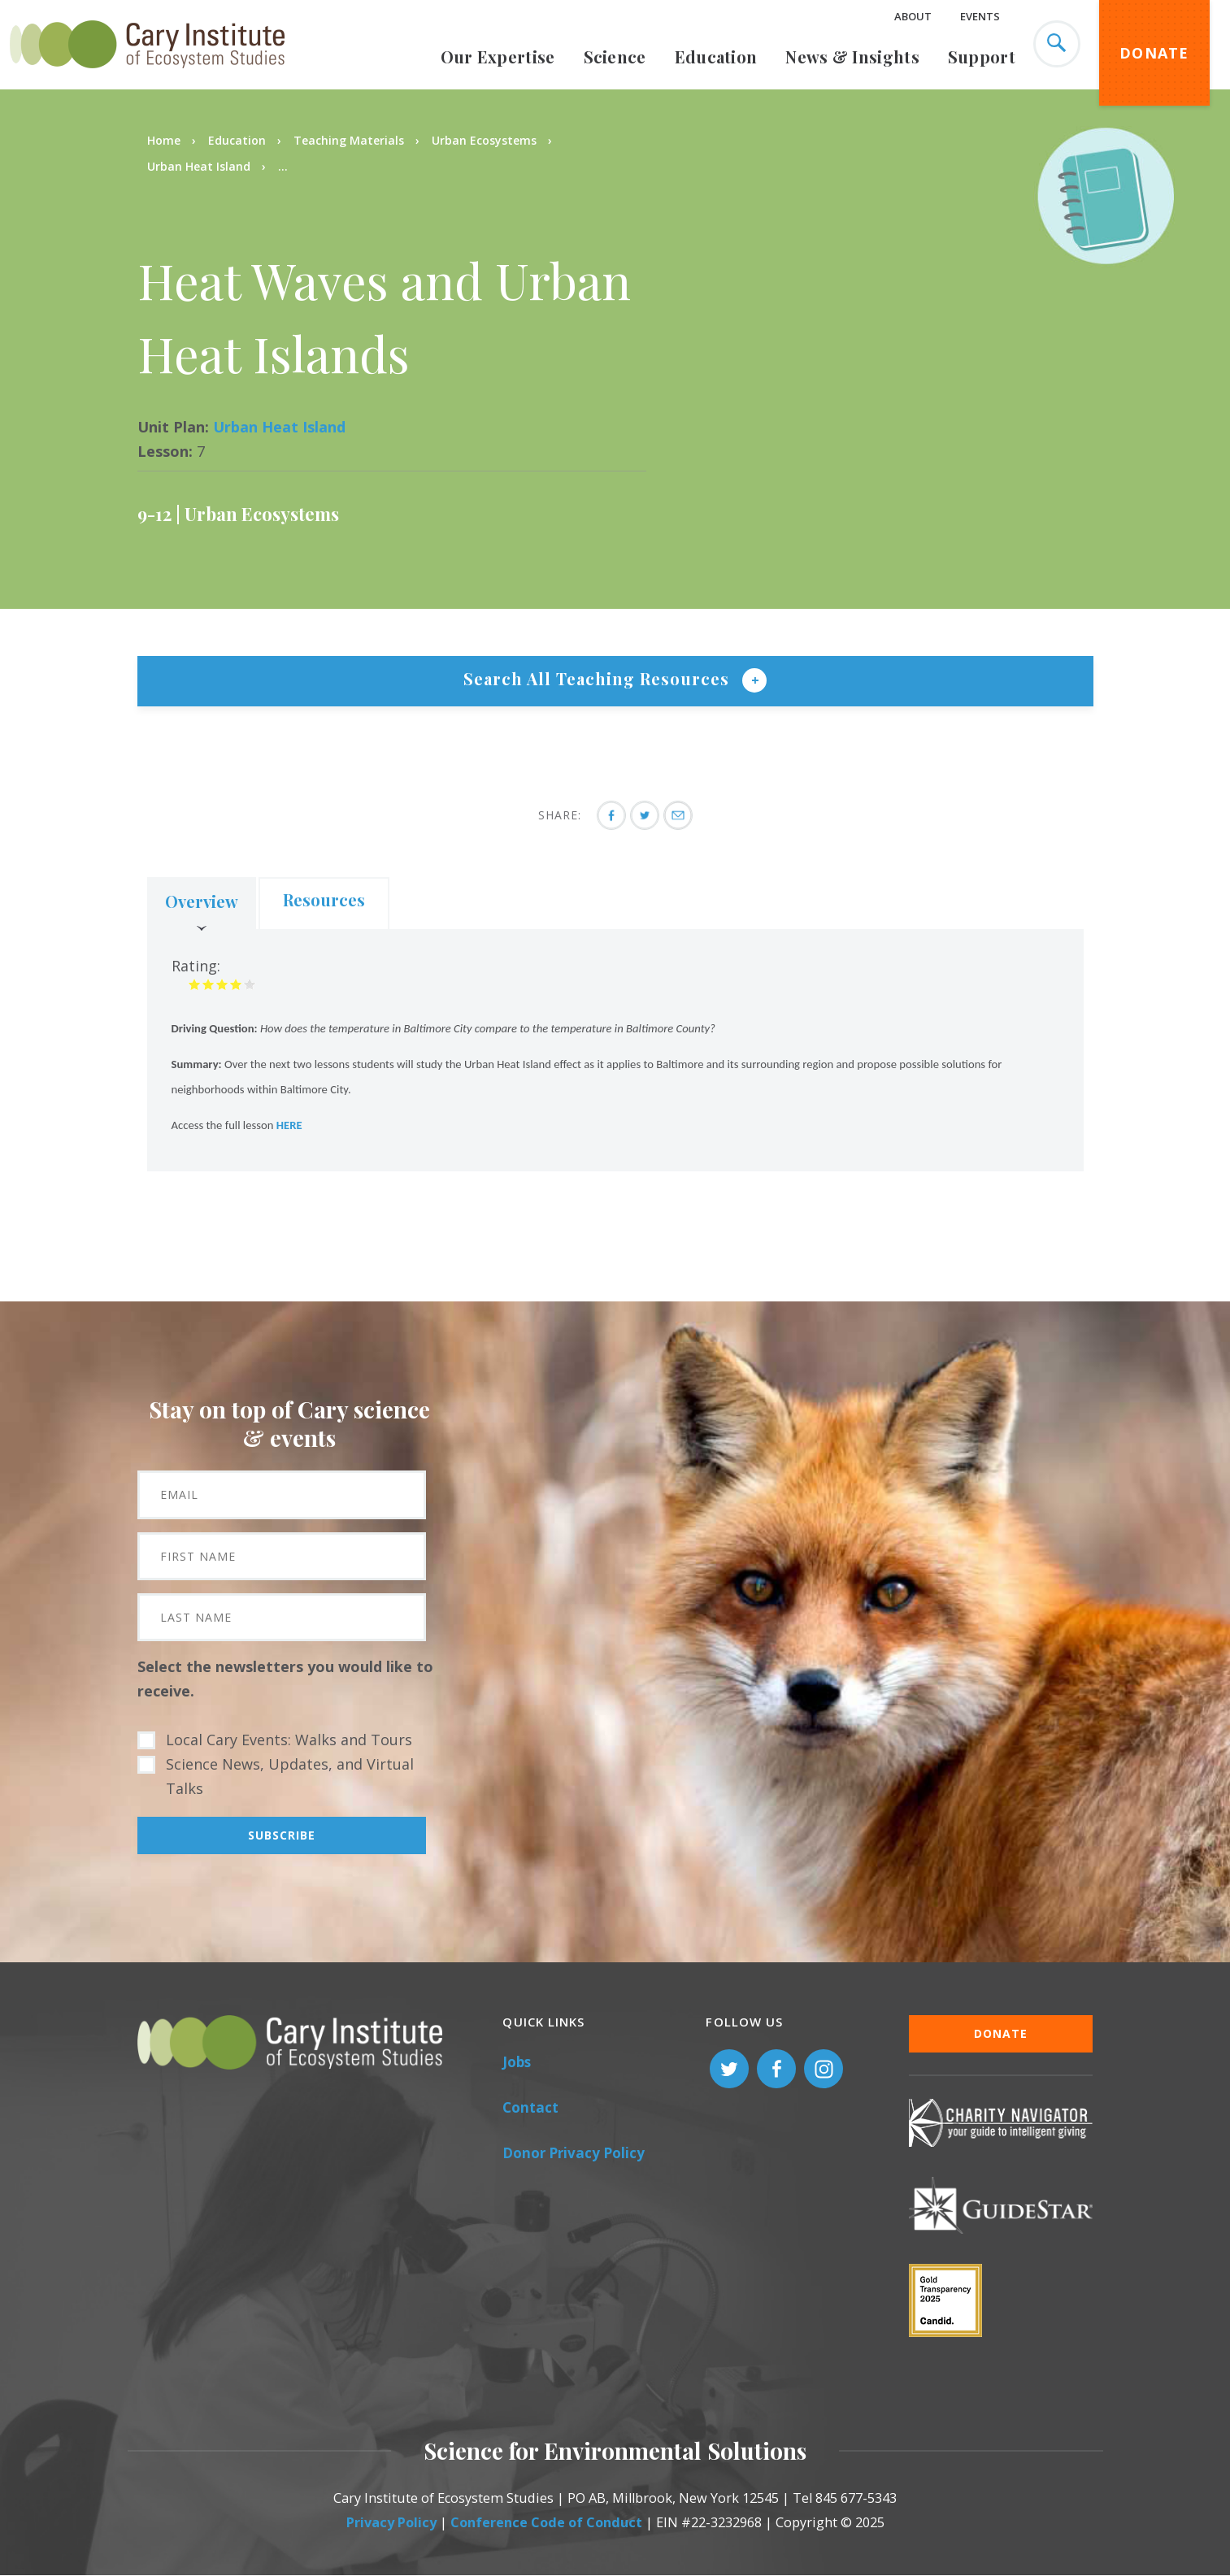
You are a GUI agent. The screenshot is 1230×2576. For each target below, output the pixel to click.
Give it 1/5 (195, 984)
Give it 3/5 (222, 984)
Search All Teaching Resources (598, 678)
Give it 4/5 (236, 984)
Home (163, 140)
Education (716, 56)
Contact (530, 2107)
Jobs (516, 2062)
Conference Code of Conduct (546, 2522)
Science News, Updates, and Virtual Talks (290, 1776)
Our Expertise (498, 56)
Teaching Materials (348, 140)
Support (981, 56)
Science (615, 56)
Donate (1154, 53)
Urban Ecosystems (484, 140)
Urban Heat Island (200, 166)
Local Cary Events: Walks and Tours (289, 1739)
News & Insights (852, 56)
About (913, 16)
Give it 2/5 (208, 984)
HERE (289, 1125)
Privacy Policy (391, 2522)
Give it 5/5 (250, 984)
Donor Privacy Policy (573, 2153)
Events (980, 16)
